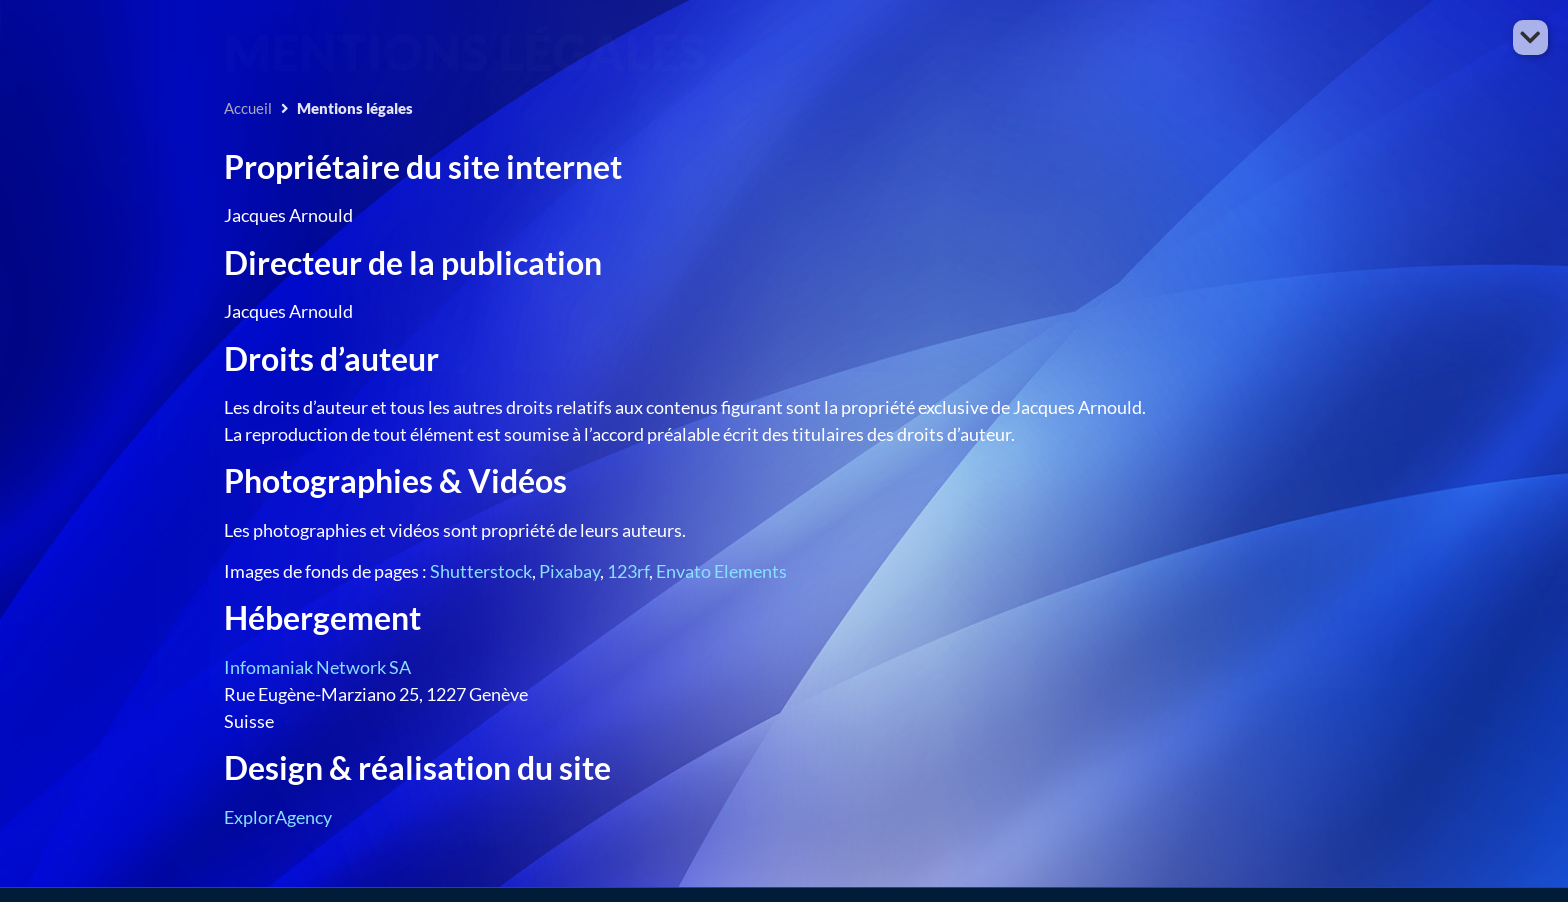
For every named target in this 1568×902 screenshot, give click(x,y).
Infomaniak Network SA (317, 667)
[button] (1530, 37)
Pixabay (569, 571)
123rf (628, 571)
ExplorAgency (278, 817)
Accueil (248, 108)
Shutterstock (481, 571)
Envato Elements (721, 571)
